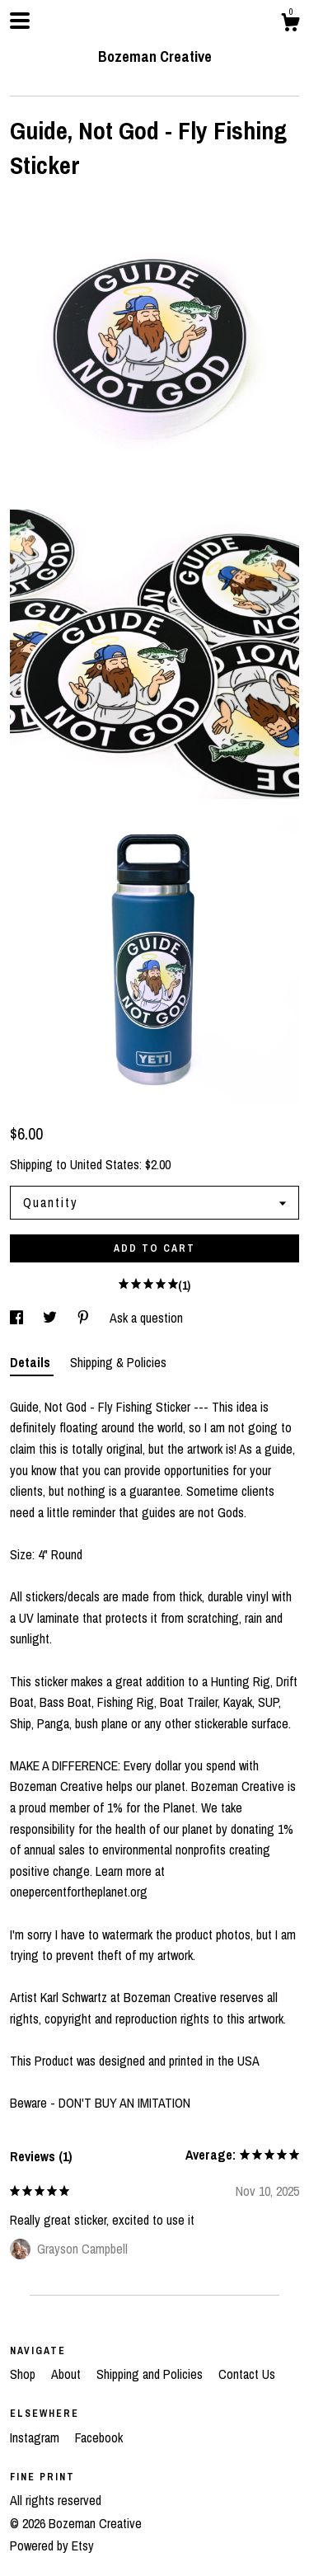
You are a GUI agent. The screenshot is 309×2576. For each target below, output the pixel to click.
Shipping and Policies (151, 2374)
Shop (24, 2374)
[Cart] (290, 24)
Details (32, 1362)
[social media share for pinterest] (85, 1318)
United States (104, 1164)
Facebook (99, 2437)
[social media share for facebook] (18, 1318)
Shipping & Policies (118, 1362)
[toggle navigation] (20, 20)
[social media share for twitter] (51, 1318)
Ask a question (146, 1318)
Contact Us (246, 2374)
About (67, 2374)
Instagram (36, 2437)
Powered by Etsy (52, 2545)
